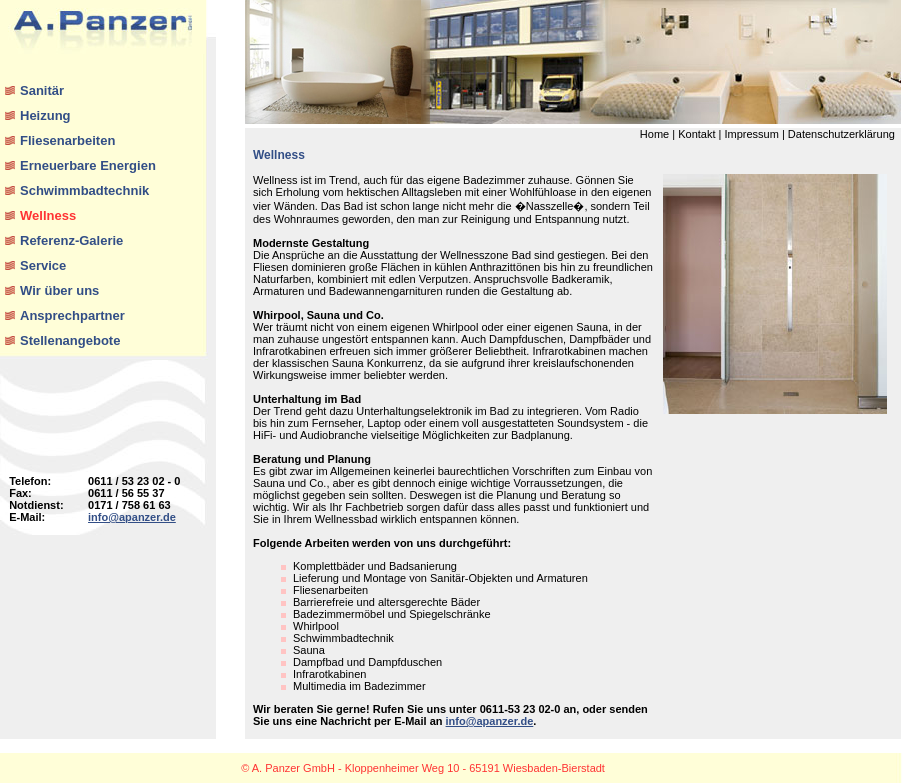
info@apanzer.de (132, 517)
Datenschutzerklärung (841, 134)
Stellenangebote (70, 340)
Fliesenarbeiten (67, 140)
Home (654, 134)
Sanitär (42, 90)
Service (43, 265)
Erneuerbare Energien (88, 165)
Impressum (751, 134)
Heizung (45, 115)
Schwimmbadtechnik (84, 190)
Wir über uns (59, 290)
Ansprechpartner (72, 315)
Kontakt (696, 134)
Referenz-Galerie (71, 240)
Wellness (48, 215)
